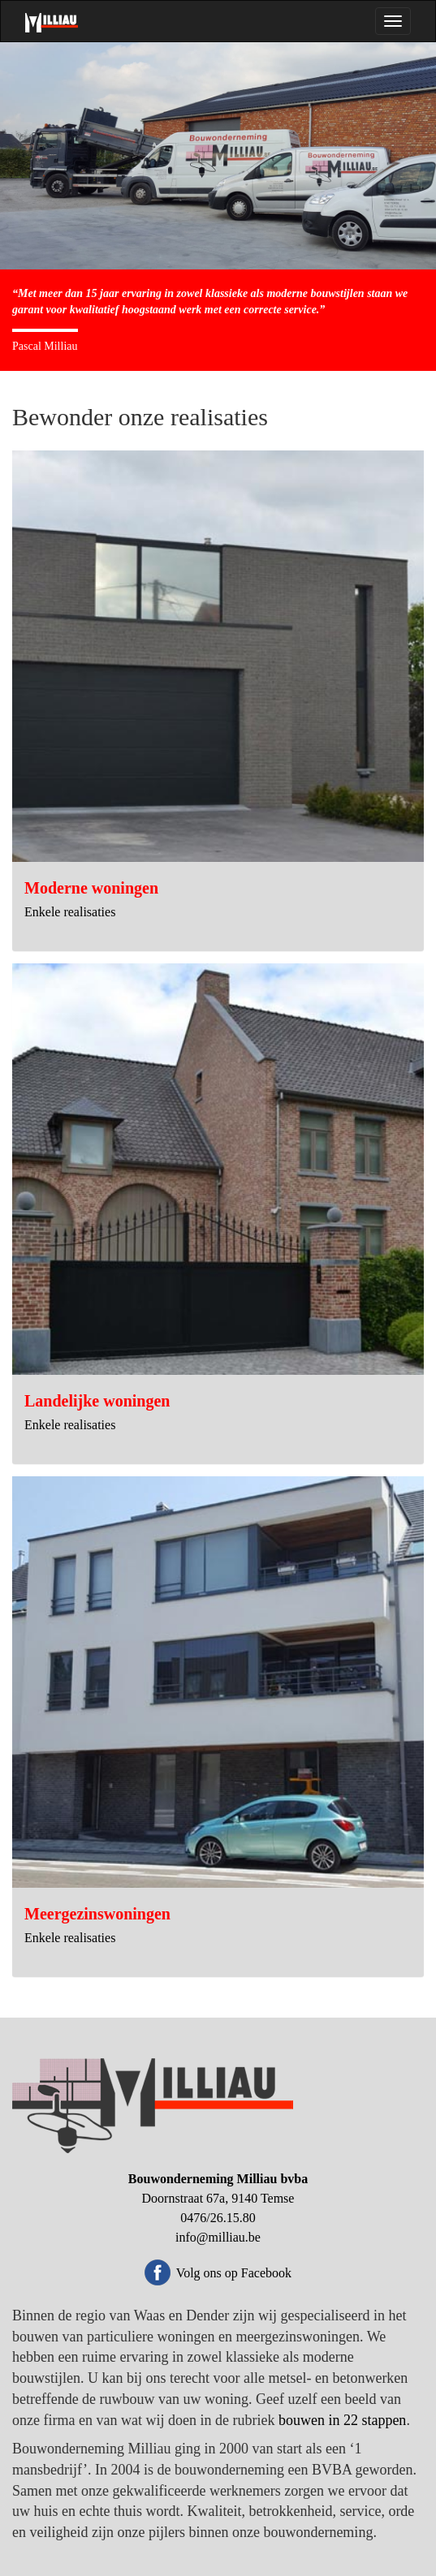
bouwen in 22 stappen (342, 2420)
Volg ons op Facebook (233, 2273)
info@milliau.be (218, 2237)
